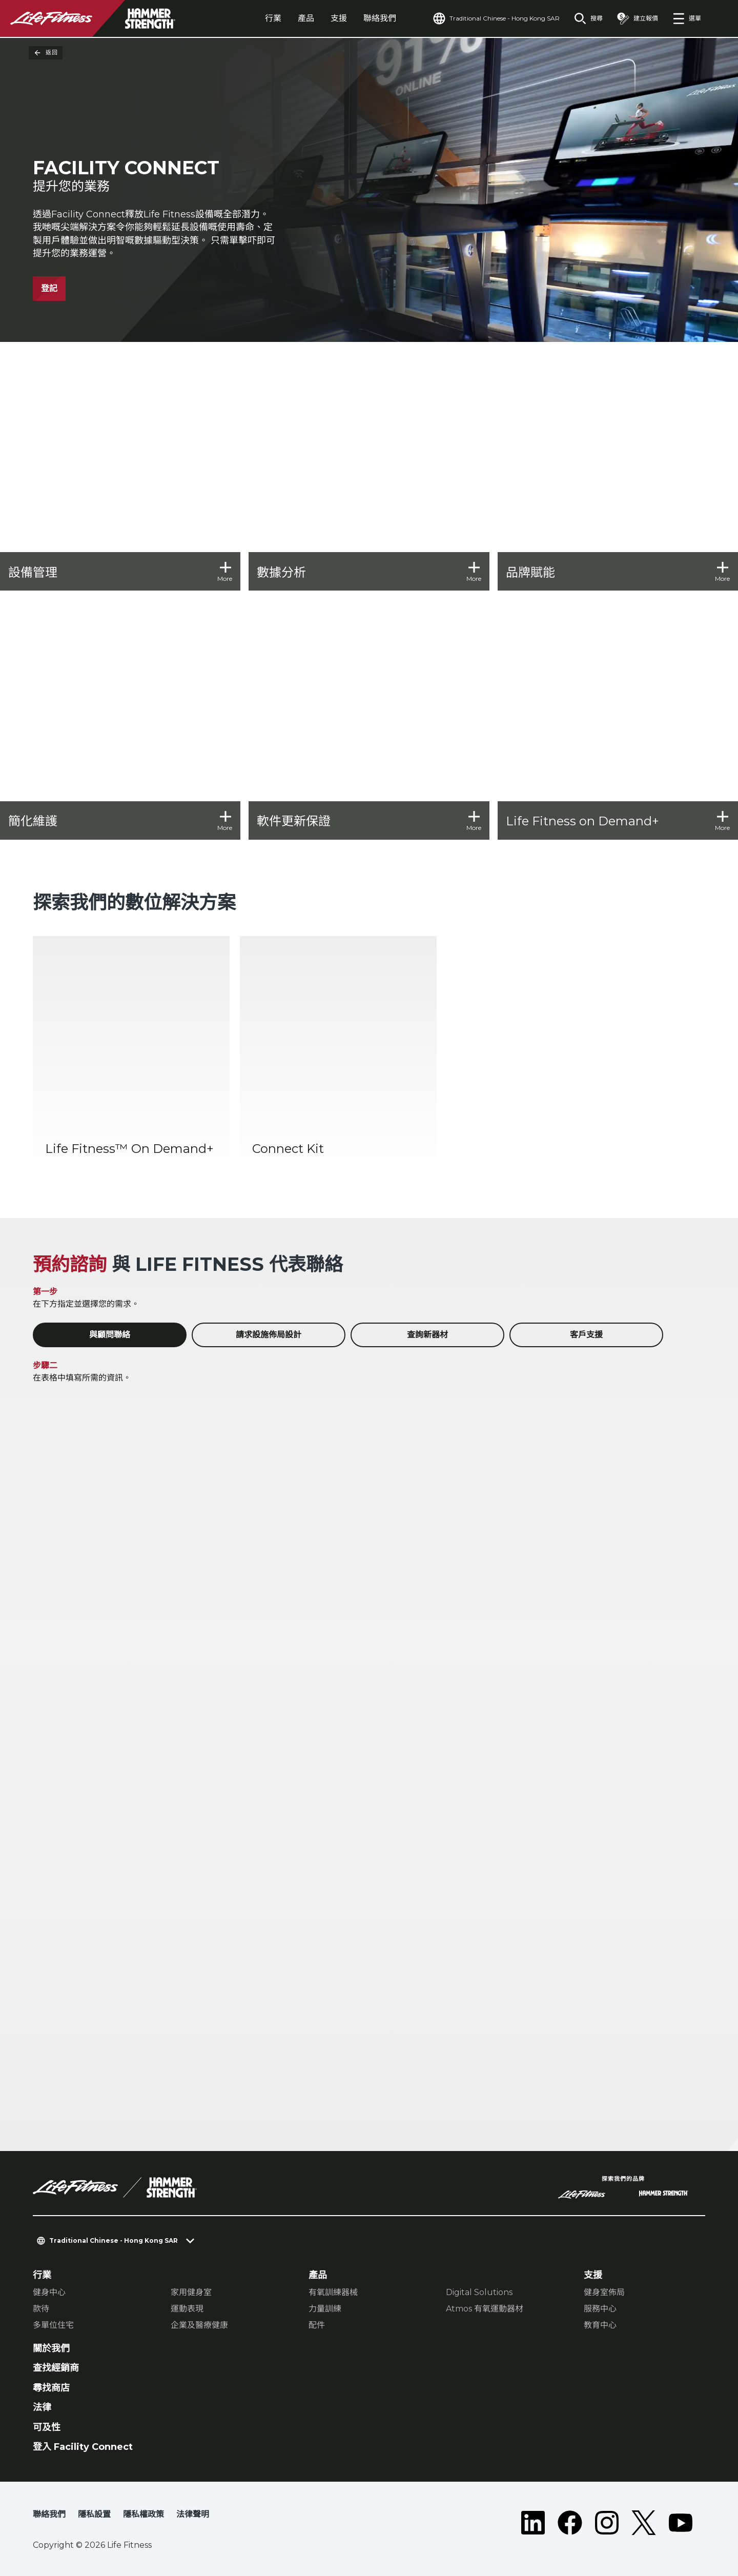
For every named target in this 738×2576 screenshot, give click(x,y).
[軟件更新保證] (369, 719)
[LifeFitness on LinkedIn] (533, 2522)
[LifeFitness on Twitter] (643, 2522)
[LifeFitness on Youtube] (680, 2522)
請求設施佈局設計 (268, 1335)
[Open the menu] (686, 18)
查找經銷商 (56, 2368)
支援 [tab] (339, 18)
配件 (317, 2325)
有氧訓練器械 (333, 2292)
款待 (41, 2309)
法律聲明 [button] (192, 2514)
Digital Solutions (479, 2292)
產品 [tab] (306, 18)
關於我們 (51, 2348)
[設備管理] (120, 470)
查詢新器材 (427, 1335)
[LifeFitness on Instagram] (606, 2522)
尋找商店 (51, 2388)
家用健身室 (191, 2292)
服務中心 (600, 2309)
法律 (42, 2407)
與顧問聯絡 (109, 1335)
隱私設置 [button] (94, 2514)
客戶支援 (586, 1335)
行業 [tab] (273, 18)
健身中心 (49, 2292)
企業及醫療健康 (199, 2325)
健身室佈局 (604, 2292)
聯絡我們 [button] (49, 2514)
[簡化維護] (120, 719)
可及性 (46, 2427)
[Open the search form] (588, 18)
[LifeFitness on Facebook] (570, 2522)
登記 (49, 288)
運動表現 (187, 2309)
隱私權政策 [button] (143, 2514)
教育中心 (600, 2325)
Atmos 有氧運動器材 (484, 2309)
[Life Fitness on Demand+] (618, 719)
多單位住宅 (53, 2325)
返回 (45, 53)
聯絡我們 (379, 18)
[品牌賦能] (618, 470)
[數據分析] (369, 470)
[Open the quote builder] (637, 18)
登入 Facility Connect (83, 2446)
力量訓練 (325, 2309)
